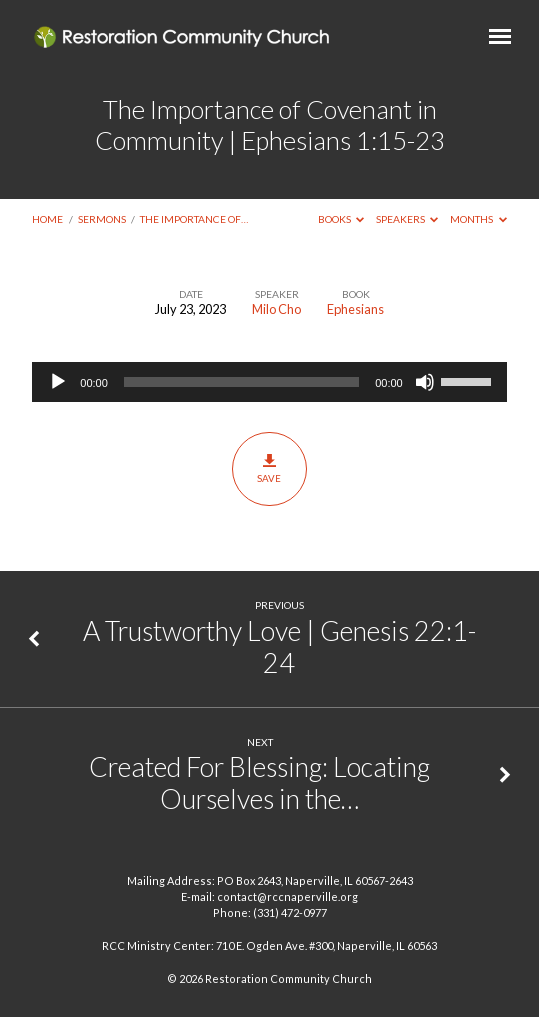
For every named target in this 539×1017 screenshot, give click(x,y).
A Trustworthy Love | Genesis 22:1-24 (279, 646)
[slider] (241, 382)
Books (341, 219)
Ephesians (355, 309)
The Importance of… (194, 219)
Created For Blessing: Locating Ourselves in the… (259, 782)
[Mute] (425, 382)
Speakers (407, 219)
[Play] (58, 382)
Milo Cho (276, 309)
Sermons (102, 219)
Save (269, 468)
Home (47, 219)
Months (478, 219)
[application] (269, 382)
